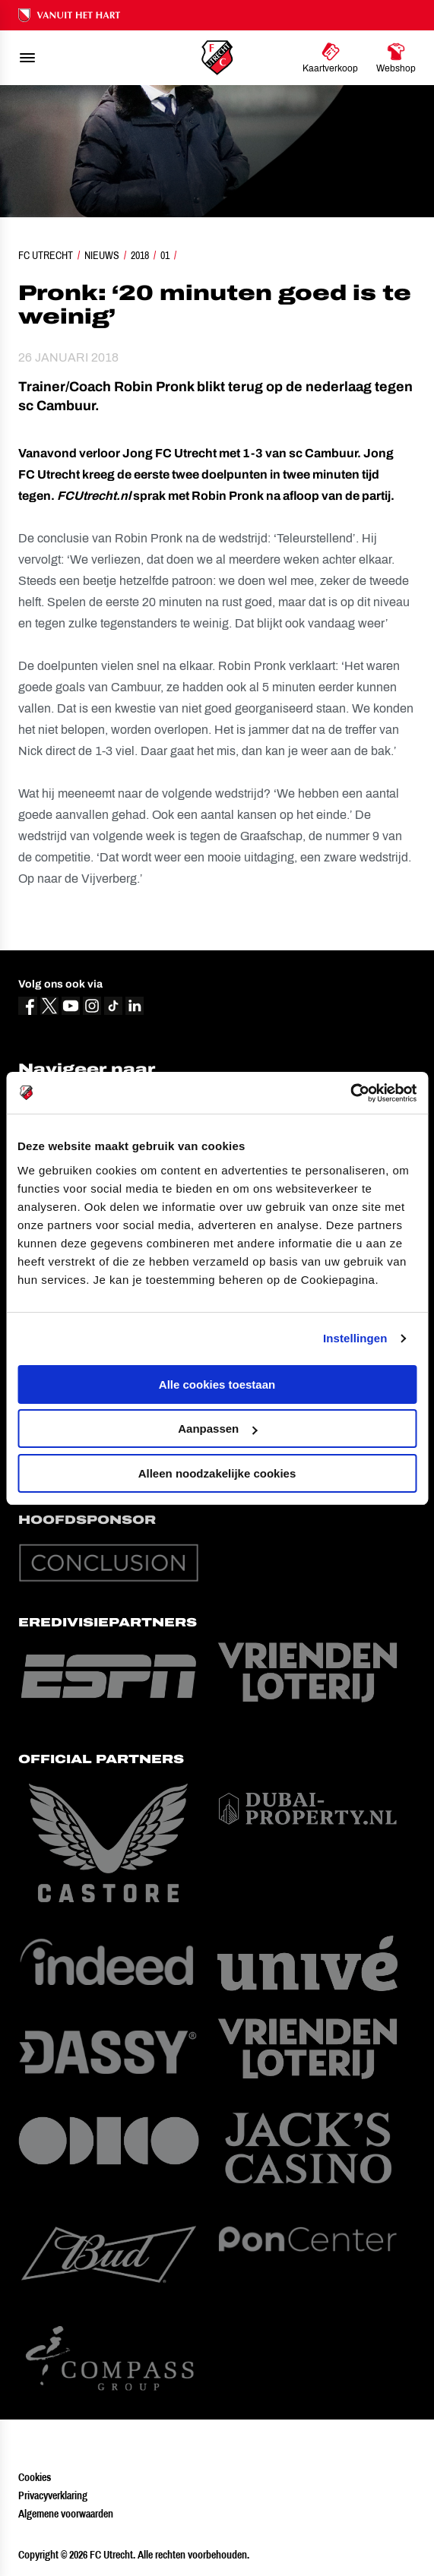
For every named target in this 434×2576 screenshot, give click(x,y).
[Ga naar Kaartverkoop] (330, 57)
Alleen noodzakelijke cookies (217, 1473)
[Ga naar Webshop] (396, 57)
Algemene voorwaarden (65, 2514)
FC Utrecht (45, 255)
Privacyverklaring (52, 2495)
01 (164, 255)
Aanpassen (217, 1428)
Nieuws (101, 255)
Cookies (34, 2477)
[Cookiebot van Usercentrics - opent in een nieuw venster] (350, 1093)
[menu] (27, 58)
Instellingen (355, 1338)
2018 (140, 255)
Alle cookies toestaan (217, 1384)
